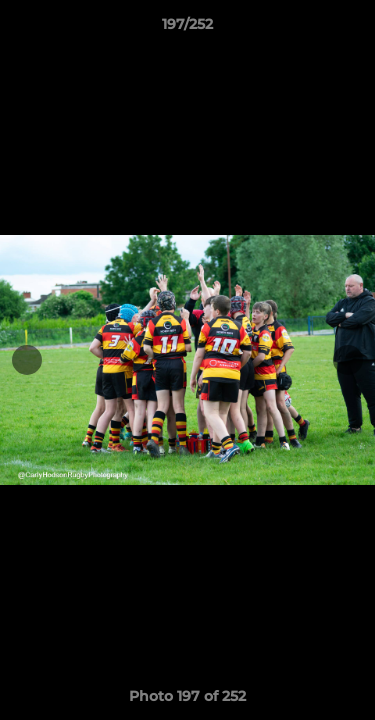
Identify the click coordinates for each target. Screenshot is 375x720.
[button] (351, 29)
